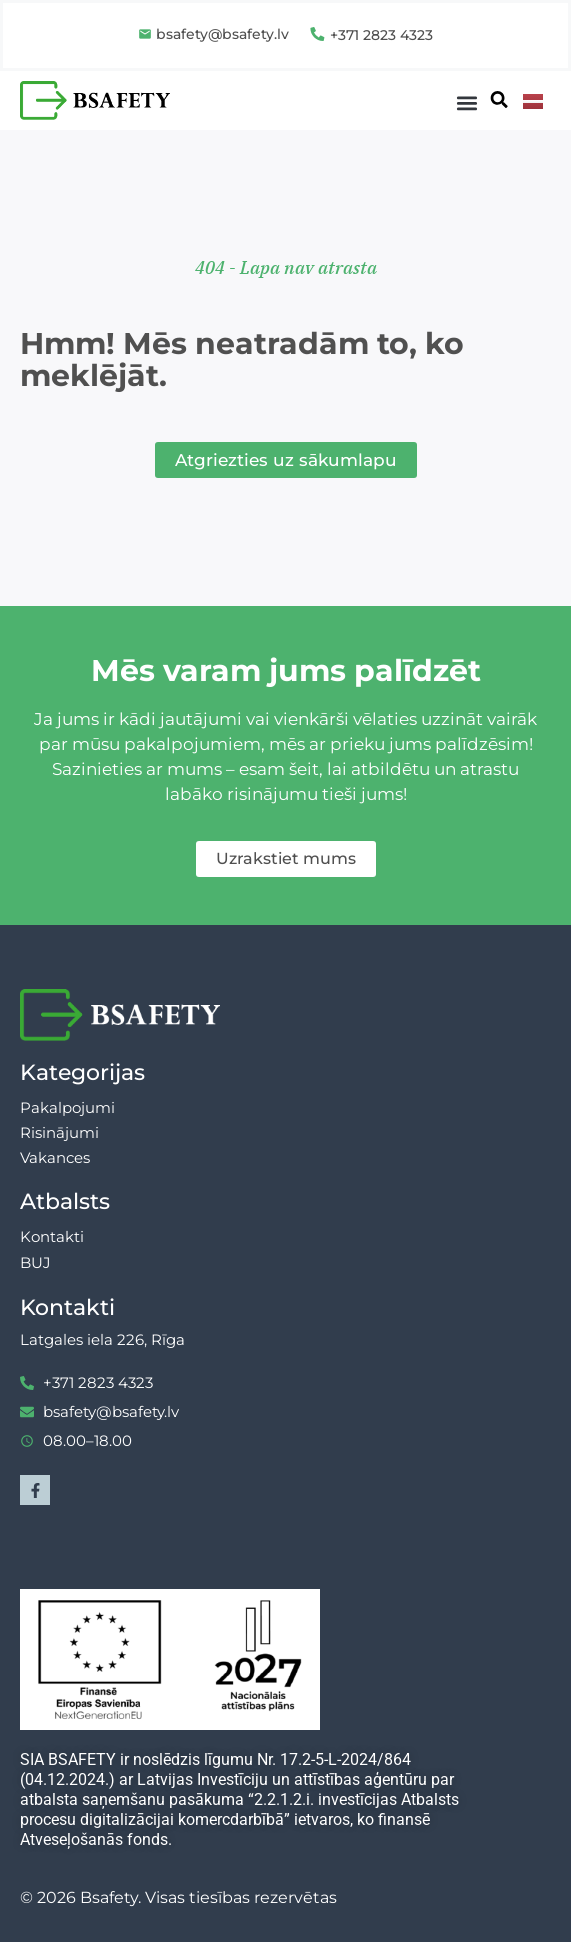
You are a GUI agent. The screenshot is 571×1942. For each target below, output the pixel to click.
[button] (467, 103)
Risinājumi (59, 1132)
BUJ (35, 1262)
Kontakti (52, 1236)
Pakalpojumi (67, 1107)
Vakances (55, 1157)
